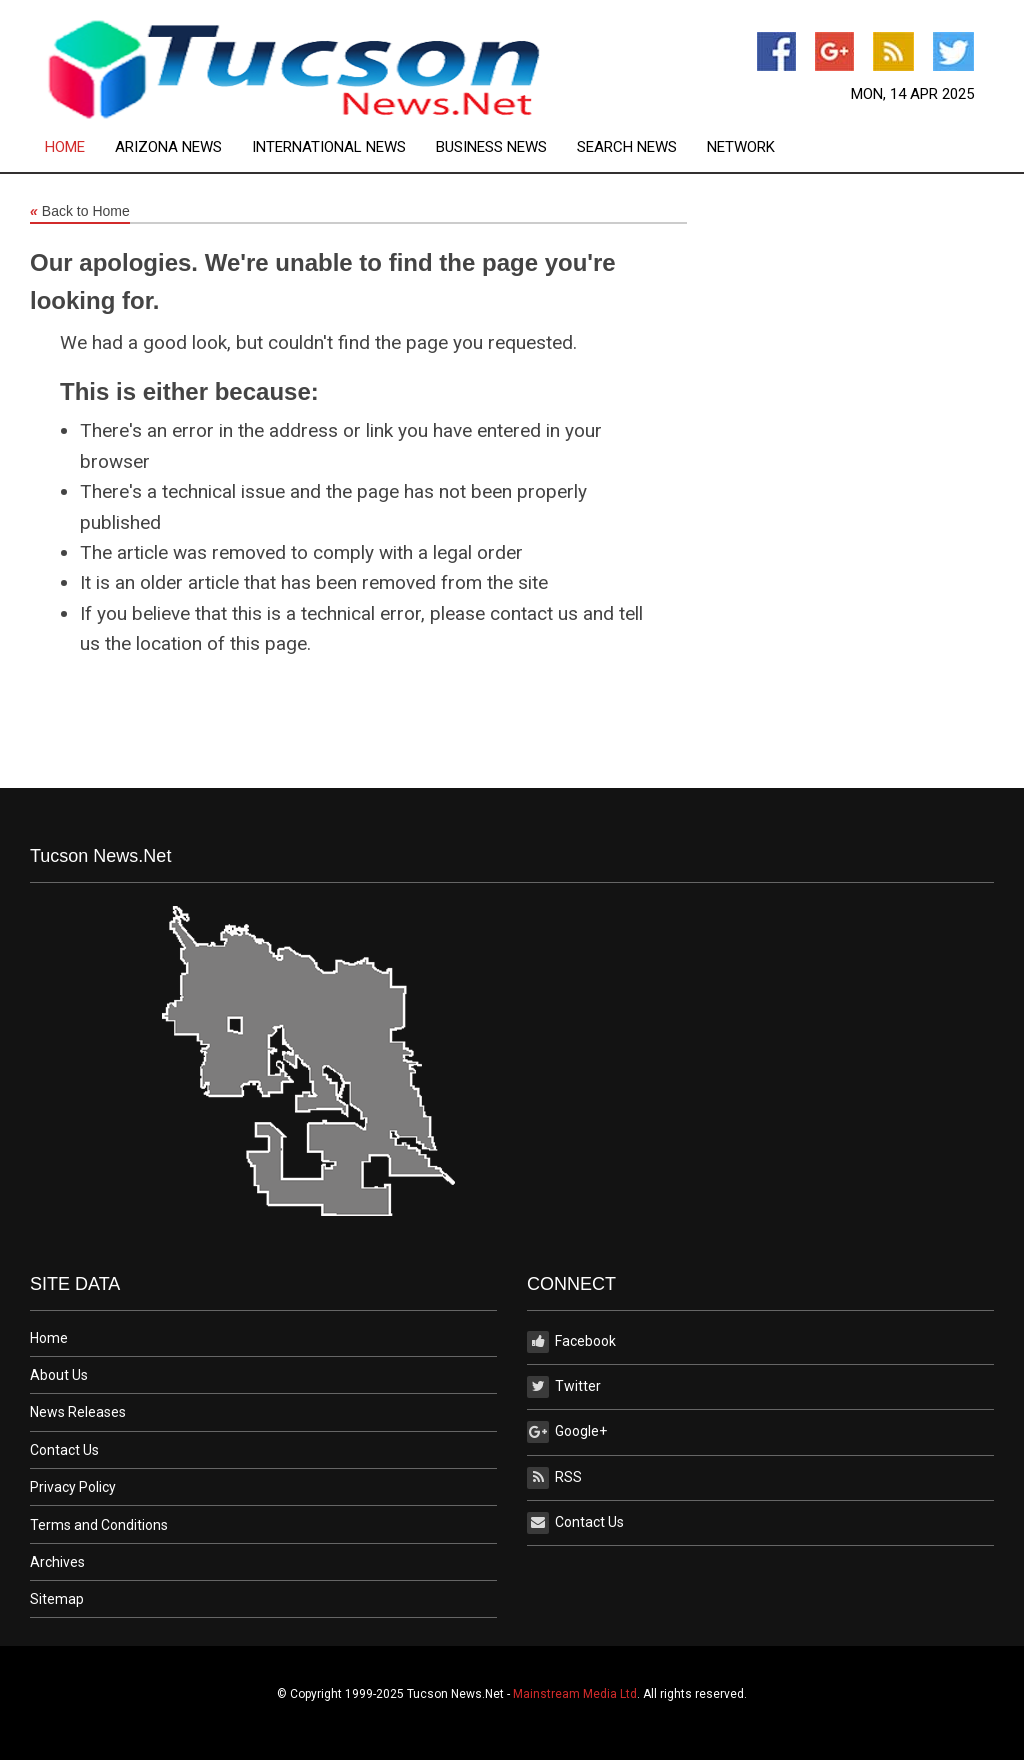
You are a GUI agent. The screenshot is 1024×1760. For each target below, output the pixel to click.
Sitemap (57, 1599)
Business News (491, 147)
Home (65, 147)
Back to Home (80, 212)
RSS (554, 1478)
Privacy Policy (73, 1487)
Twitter (564, 1387)
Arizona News (168, 147)
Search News (627, 147)
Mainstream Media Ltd (575, 1694)
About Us (59, 1375)
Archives (57, 1562)
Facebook (571, 1342)
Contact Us (64, 1450)
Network (741, 147)
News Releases (78, 1412)
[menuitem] (80, 147)
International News (329, 147)
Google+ (567, 1432)
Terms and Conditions (99, 1525)
